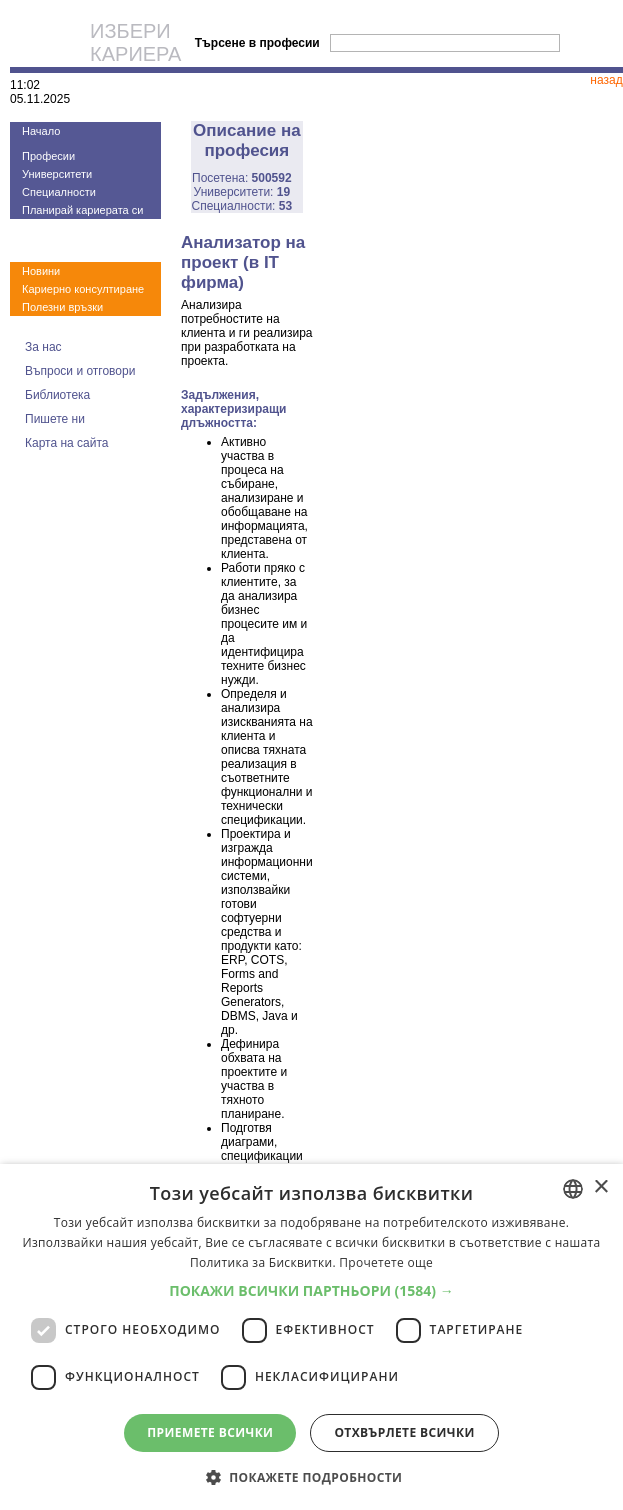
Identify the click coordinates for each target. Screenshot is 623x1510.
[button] (311, 1290)
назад (606, 80)
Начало (41, 131)
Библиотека (57, 395)
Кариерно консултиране (83, 289)
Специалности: (242, 206)
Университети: (242, 192)
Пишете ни (55, 419)
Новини (41, 271)
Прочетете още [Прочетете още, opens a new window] (386, 1262)
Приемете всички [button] (210, 1432)
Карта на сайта (67, 443)
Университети (57, 174)
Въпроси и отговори (80, 371)
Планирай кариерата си (82, 210)
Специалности (59, 192)
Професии (48, 156)
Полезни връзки (62, 307)
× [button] (600, 1187)
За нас (43, 347)
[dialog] (311, 1337)
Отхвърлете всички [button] (404, 1432)
